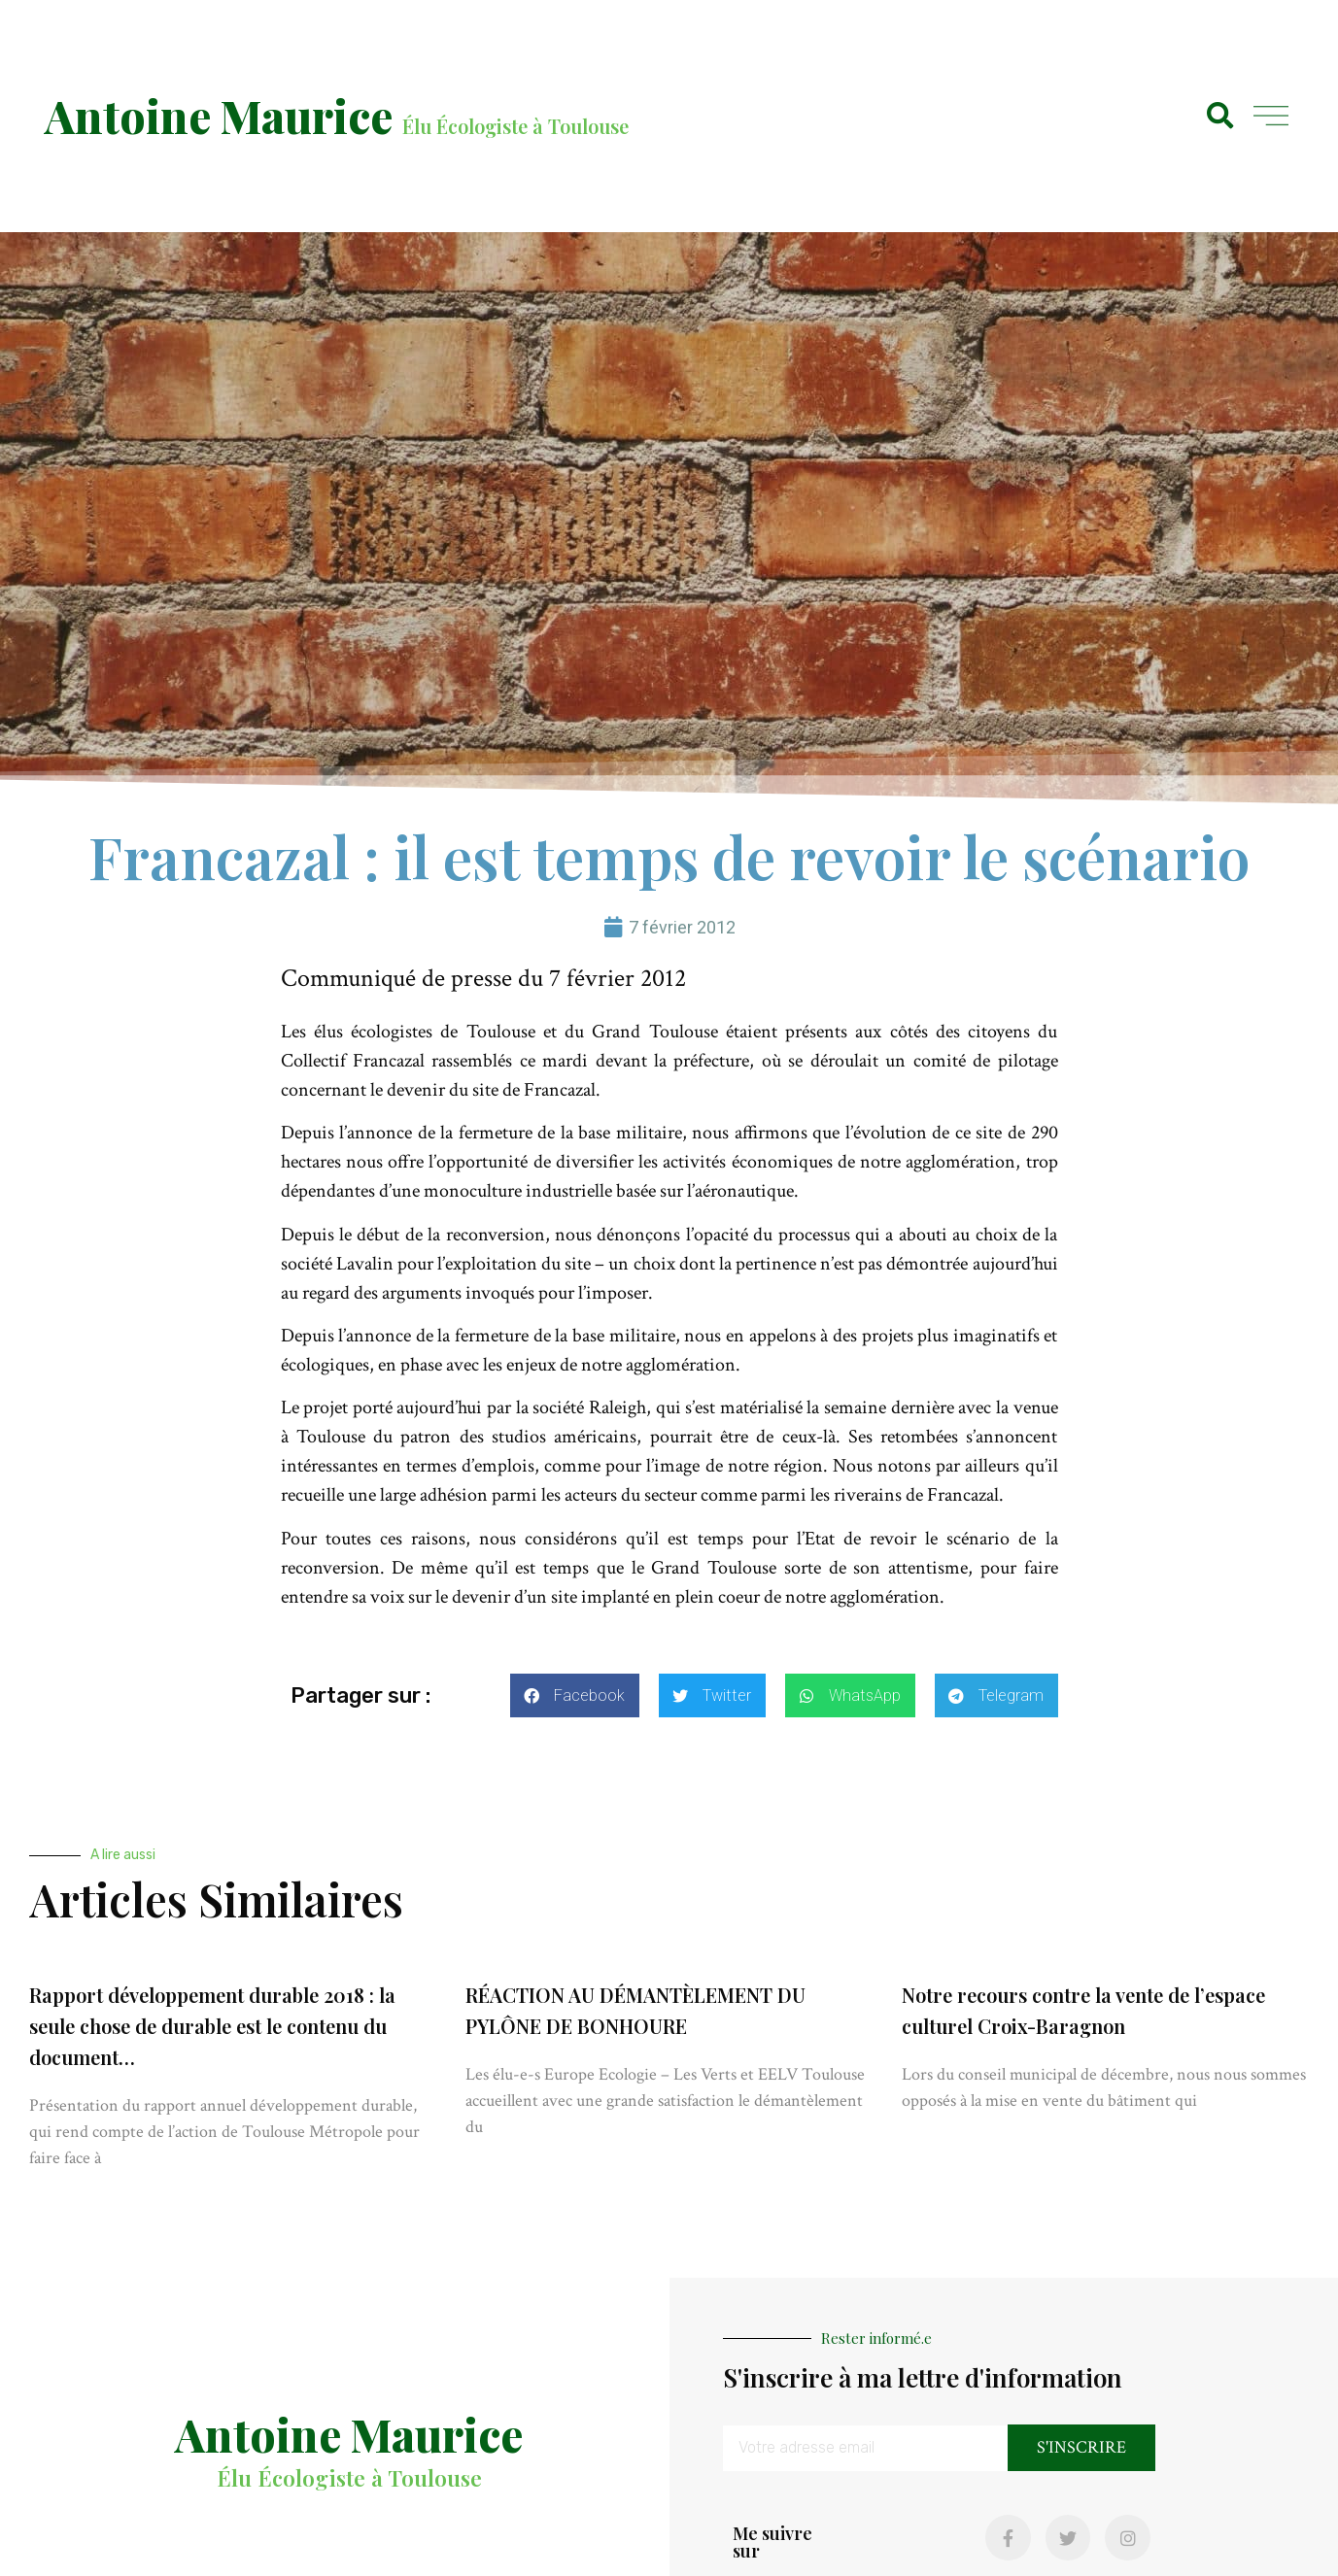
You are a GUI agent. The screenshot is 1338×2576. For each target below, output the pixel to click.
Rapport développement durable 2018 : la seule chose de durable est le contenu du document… (212, 2026)
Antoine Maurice (219, 115)
